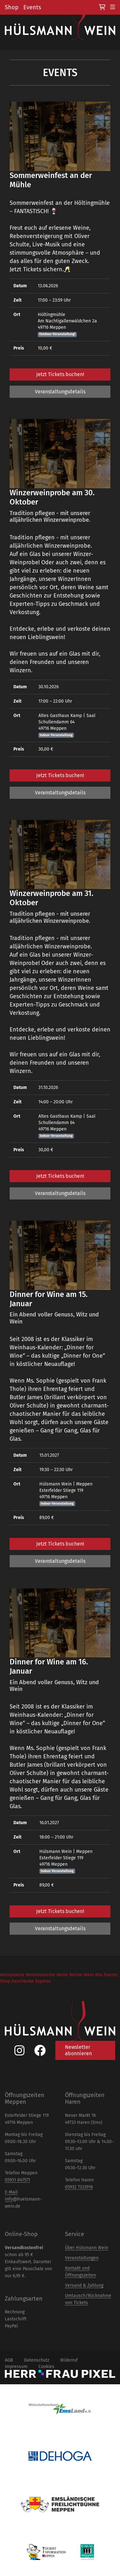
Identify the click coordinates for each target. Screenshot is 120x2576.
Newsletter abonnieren (78, 2050)
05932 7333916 (79, 2187)
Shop (12, 7)
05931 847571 (17, 2180)
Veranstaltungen (82, 2258)
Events (32, 7)
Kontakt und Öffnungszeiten (80, 2271)
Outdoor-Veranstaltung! (57, 334)
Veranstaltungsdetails (60, 392)
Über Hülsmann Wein (86, 2247)
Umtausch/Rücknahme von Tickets (88, 2299)
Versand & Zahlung (84, 2285)
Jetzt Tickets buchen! (60, 374)
